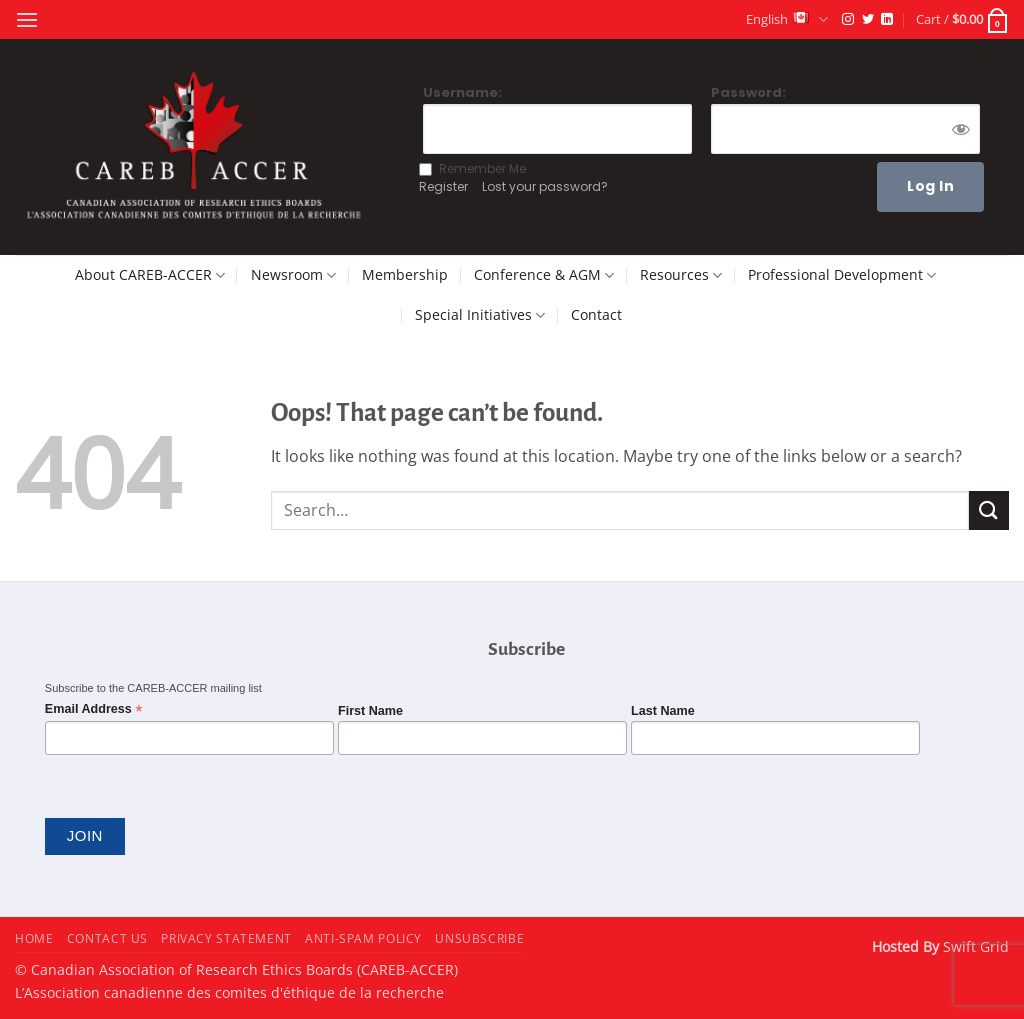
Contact (596, 314)
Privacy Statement (226, 938)
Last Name (663, 711)
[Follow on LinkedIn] (887, 20)
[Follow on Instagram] (848, 20)
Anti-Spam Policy (363, 938)
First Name (370, 711)
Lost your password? (545, 186)
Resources (681, 275)
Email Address (94, 709)
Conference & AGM (544, 275)
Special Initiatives (480, 315)
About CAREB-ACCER (150, 275)
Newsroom (293, 275)
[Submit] (989, 510)
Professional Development (842, 275)
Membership (405, 274)
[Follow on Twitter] (868, 20)
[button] (27, 19)
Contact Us (107, 938)
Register (443, 186)
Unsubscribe (479, 938)
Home (34, 938)
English (786, 19)
